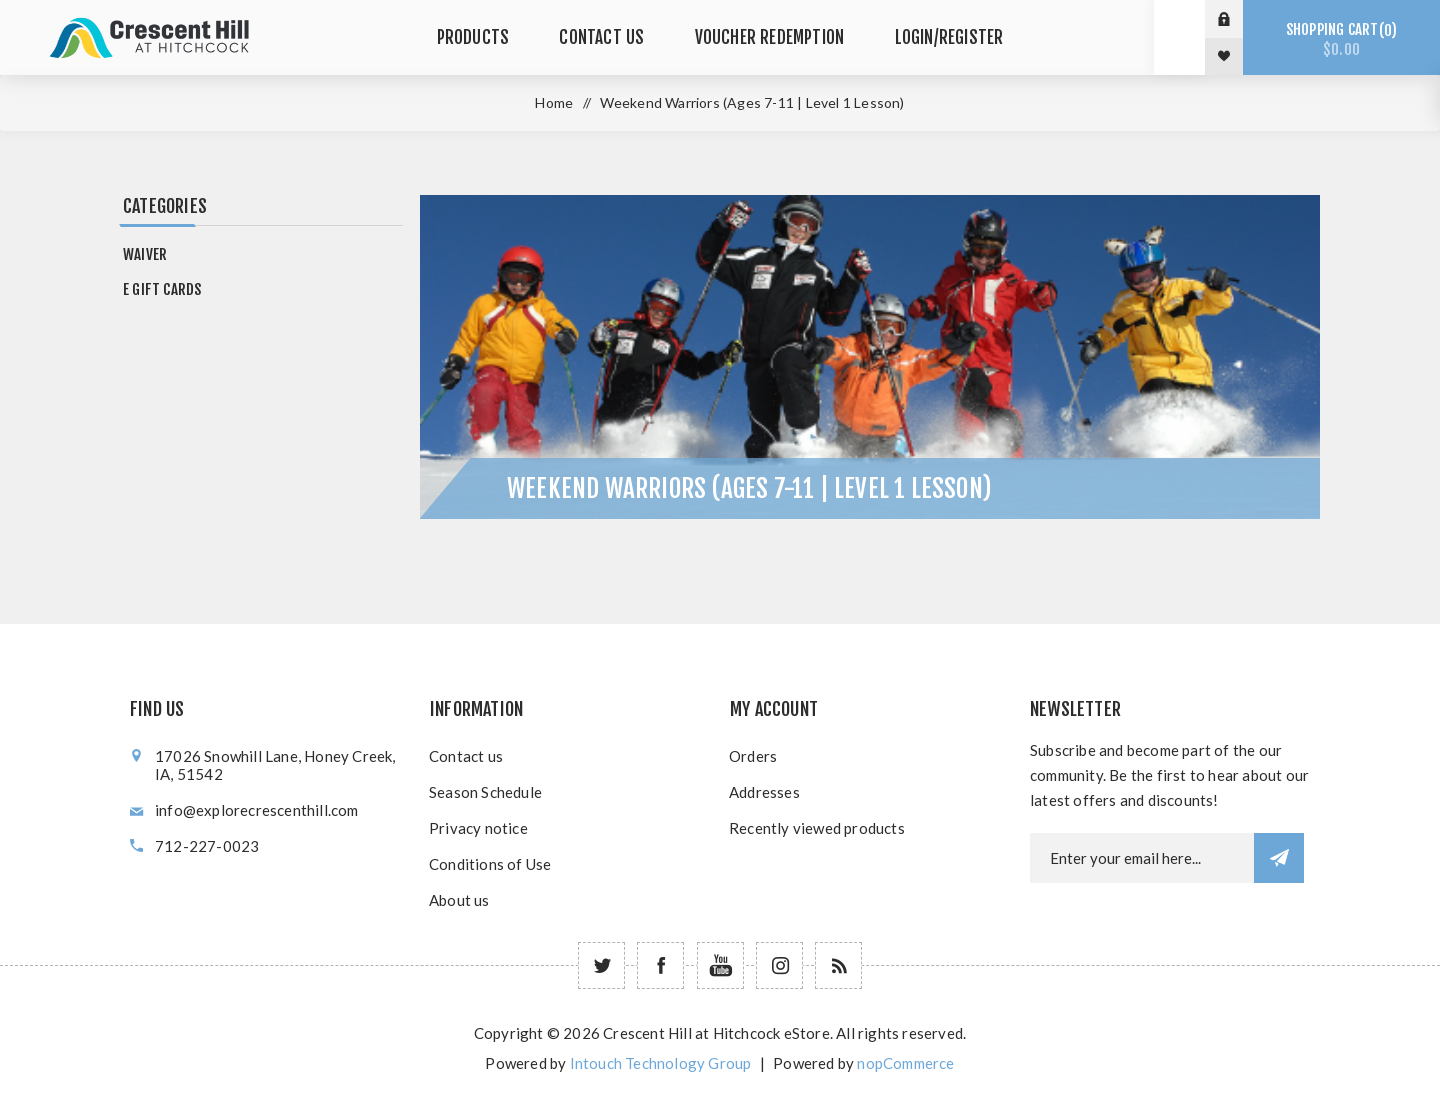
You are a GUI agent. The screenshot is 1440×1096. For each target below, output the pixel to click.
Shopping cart (1341, 39)
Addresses (764, 792)
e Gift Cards (162, 289)
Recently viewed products (817, 828)
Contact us (466, 756)
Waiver (145, 254)
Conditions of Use (490, 864)
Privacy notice (478, 828)
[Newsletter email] (1142, 858)
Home (554, 102)
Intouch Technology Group (661, 1063)
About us (459, 900)
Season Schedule (485, 792)
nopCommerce (905, 1063)
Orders (753, 756)
